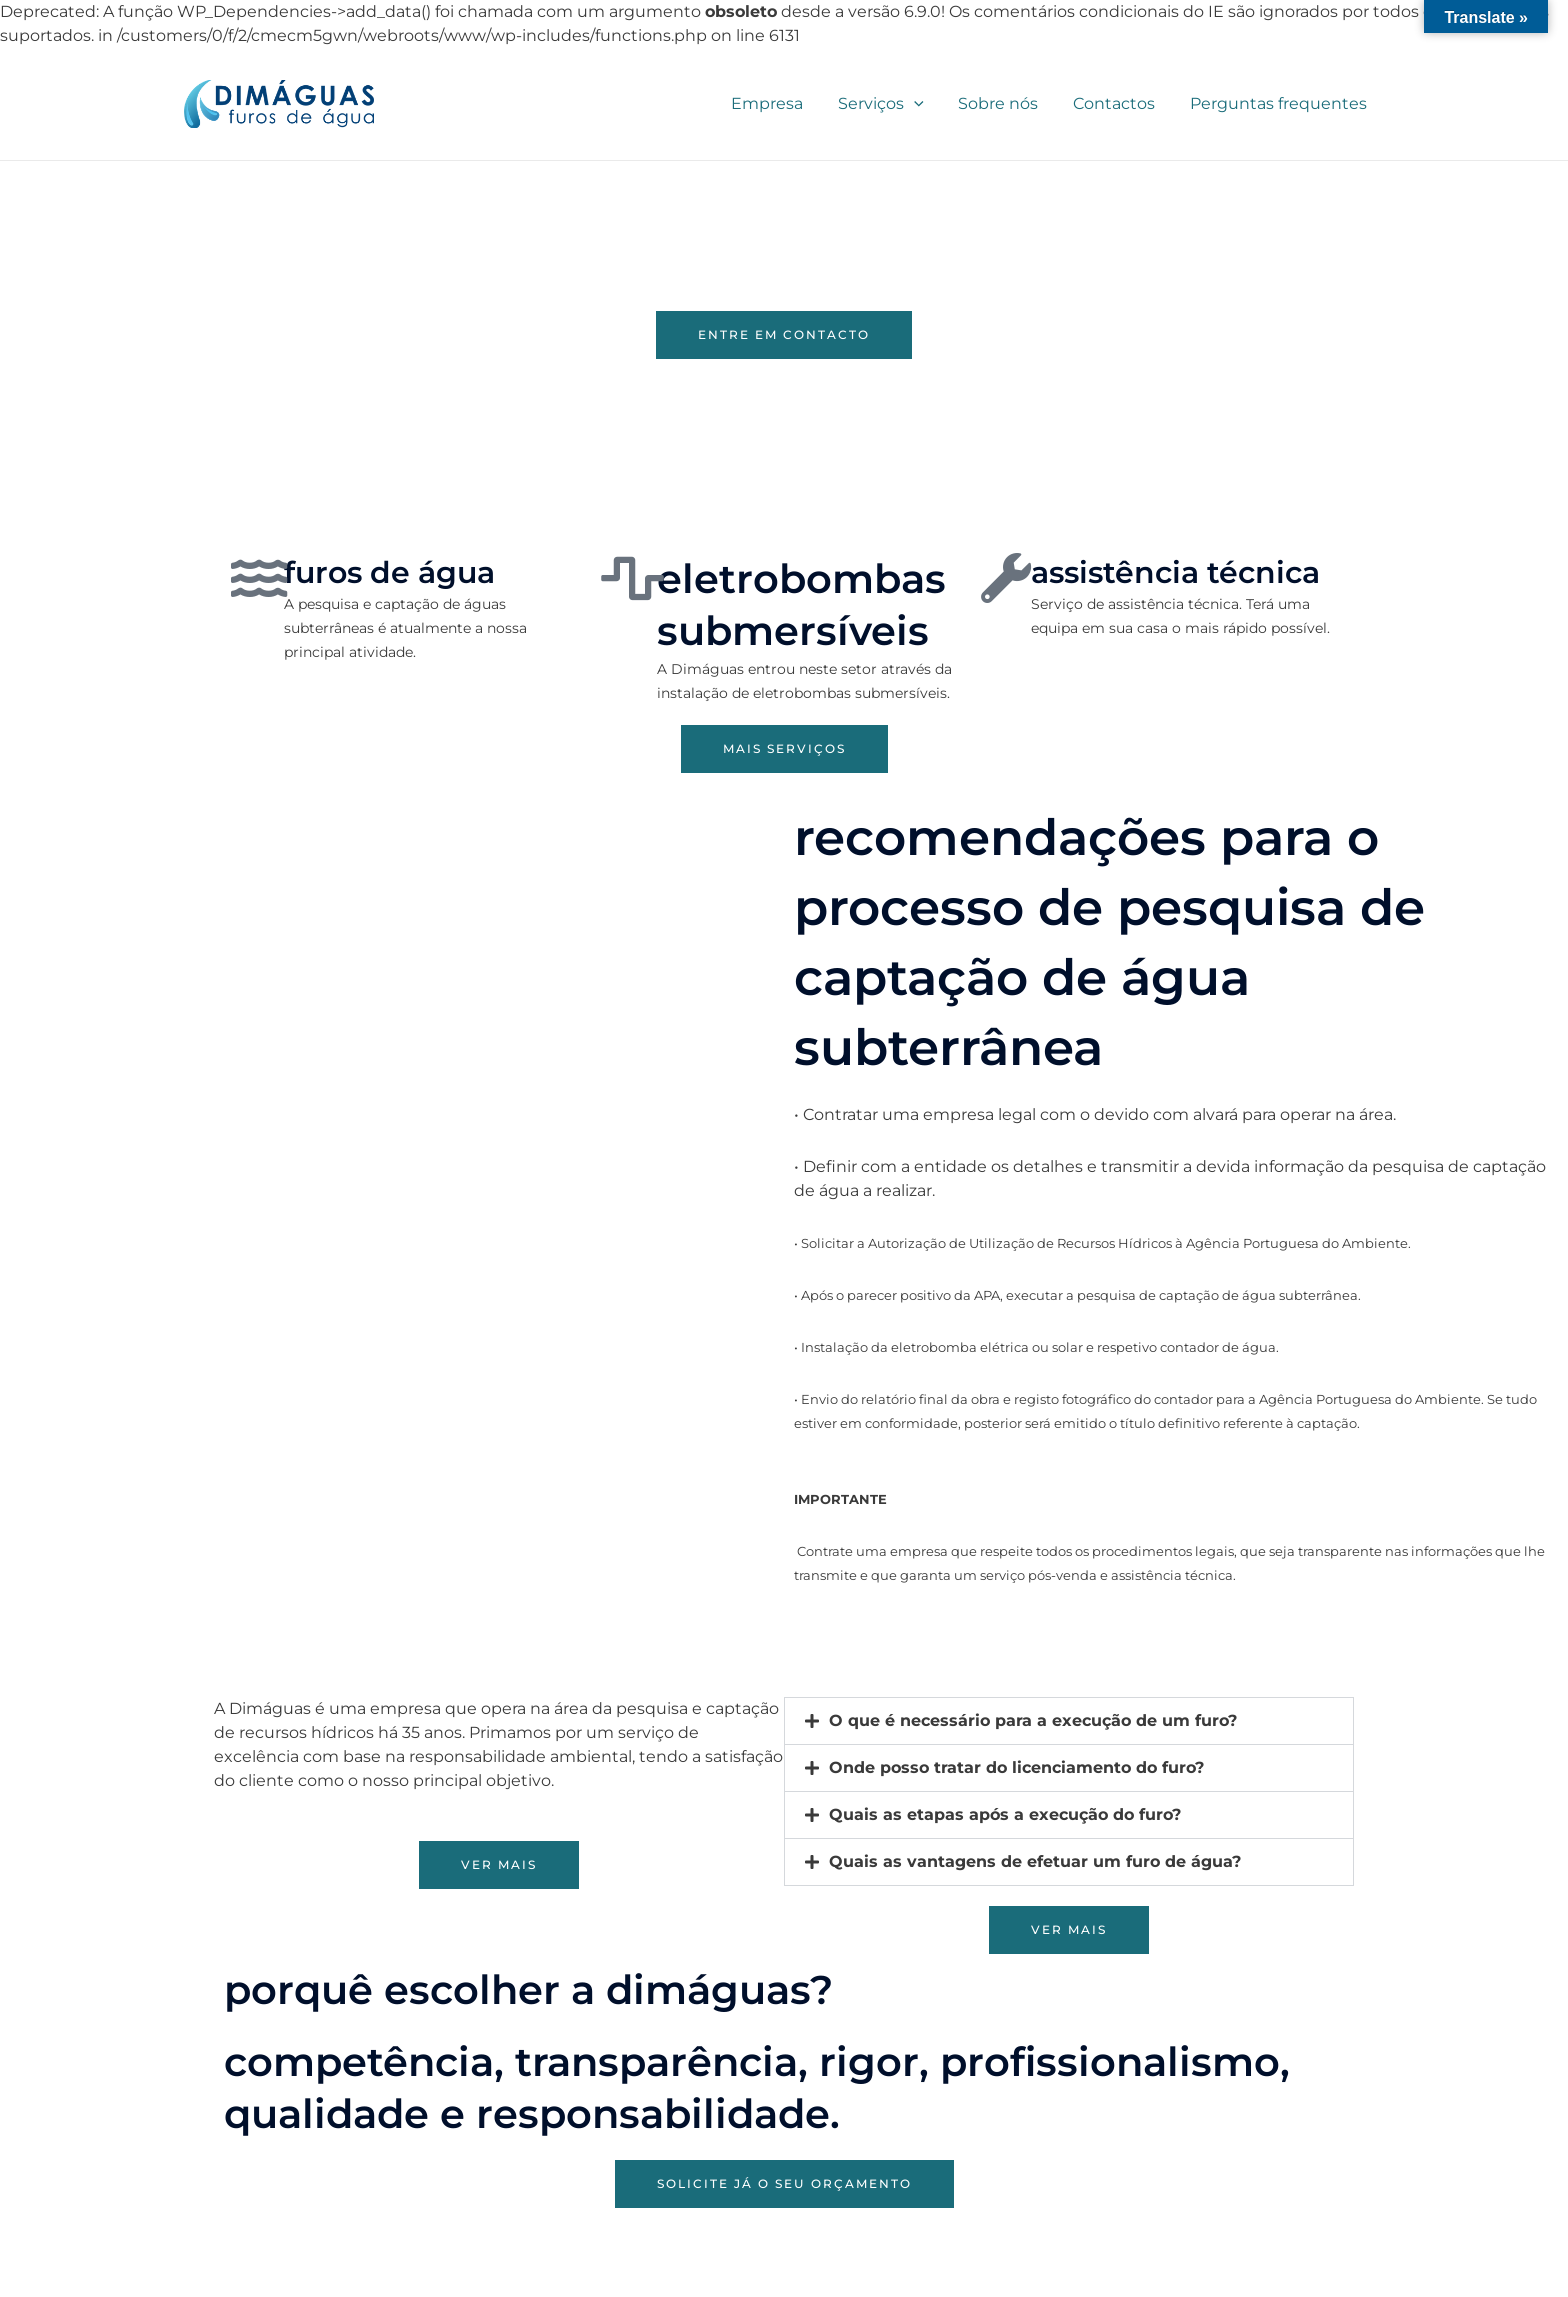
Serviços (890, 103)
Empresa (779, 103)
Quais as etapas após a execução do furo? (1005, 1814)
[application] (923, 103)
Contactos (1118, 103)
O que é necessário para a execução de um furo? (1033, 1720)
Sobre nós (1005, 103)
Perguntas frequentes (1279, 103)
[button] (1069, 1721)
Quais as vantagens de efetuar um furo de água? (1035, 1861)
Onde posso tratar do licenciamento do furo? (1016, 1767)
